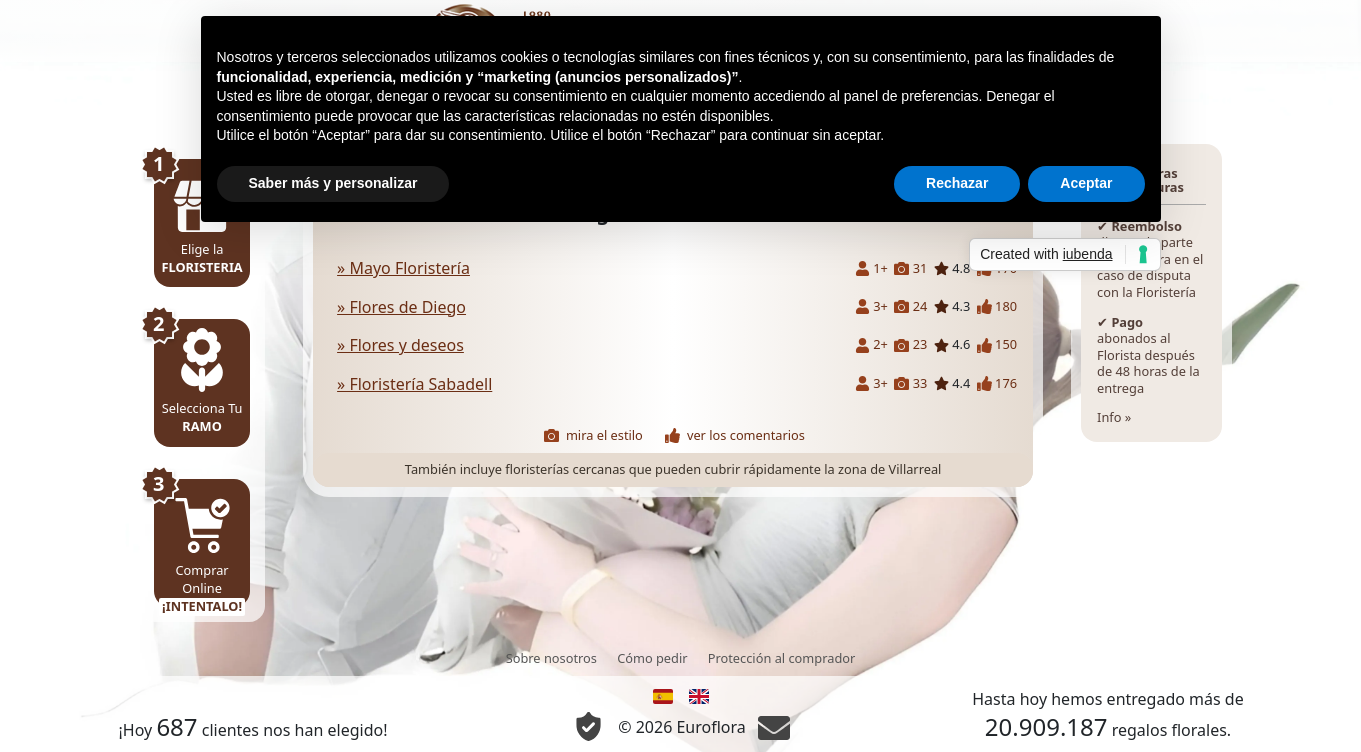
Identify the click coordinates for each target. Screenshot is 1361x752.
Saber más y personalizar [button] (333, 183)
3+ (871, 306)
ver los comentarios (735, 435)
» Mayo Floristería (403, 268)
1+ (871, 268)
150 (997, 344)
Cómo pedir (652, 658)
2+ (871, 344)
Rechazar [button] (957, 183)
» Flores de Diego (401, 307)
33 (910, 383)
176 (997, 383)
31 (910, 268)
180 (997, 306)
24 (910, 306)
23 (910, 344)
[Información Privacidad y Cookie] (588, 726)
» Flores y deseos (400, 345)
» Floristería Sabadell (414, 384)
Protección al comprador (782, 658)
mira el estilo (593, 435)
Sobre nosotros (551, 658)
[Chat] (774, 727)
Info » (1151, 293)
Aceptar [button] (1086, 183)
